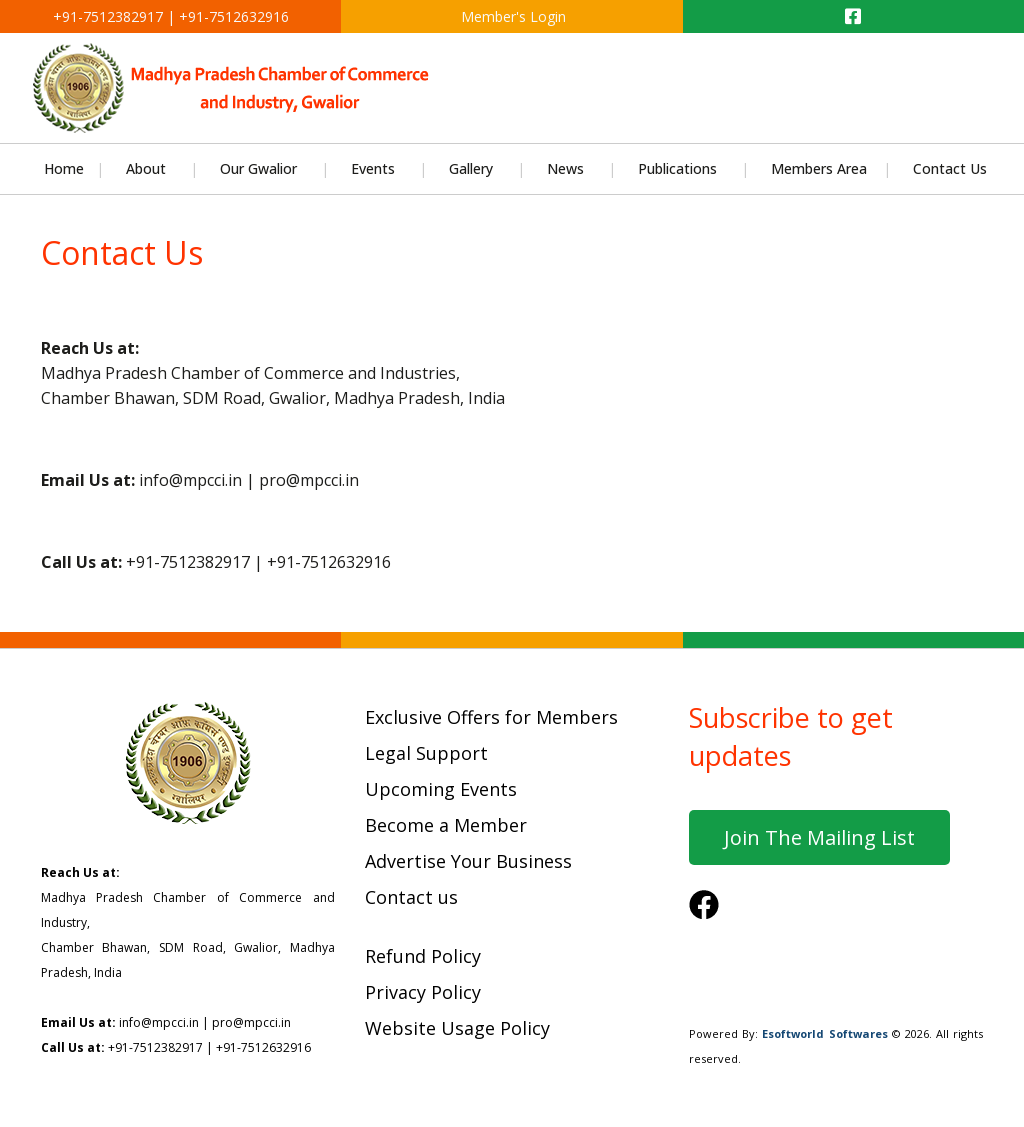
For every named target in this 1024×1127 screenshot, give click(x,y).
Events (373, 168)
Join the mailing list (819, 837)
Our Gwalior (258, 168)
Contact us (411, 897)
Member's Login (511, 16)
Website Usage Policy (457, 1028)
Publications (677, 168)
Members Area (819, 168)
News (565, 168)
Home (64, 168)
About (146, 168)
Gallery (471, 168)
